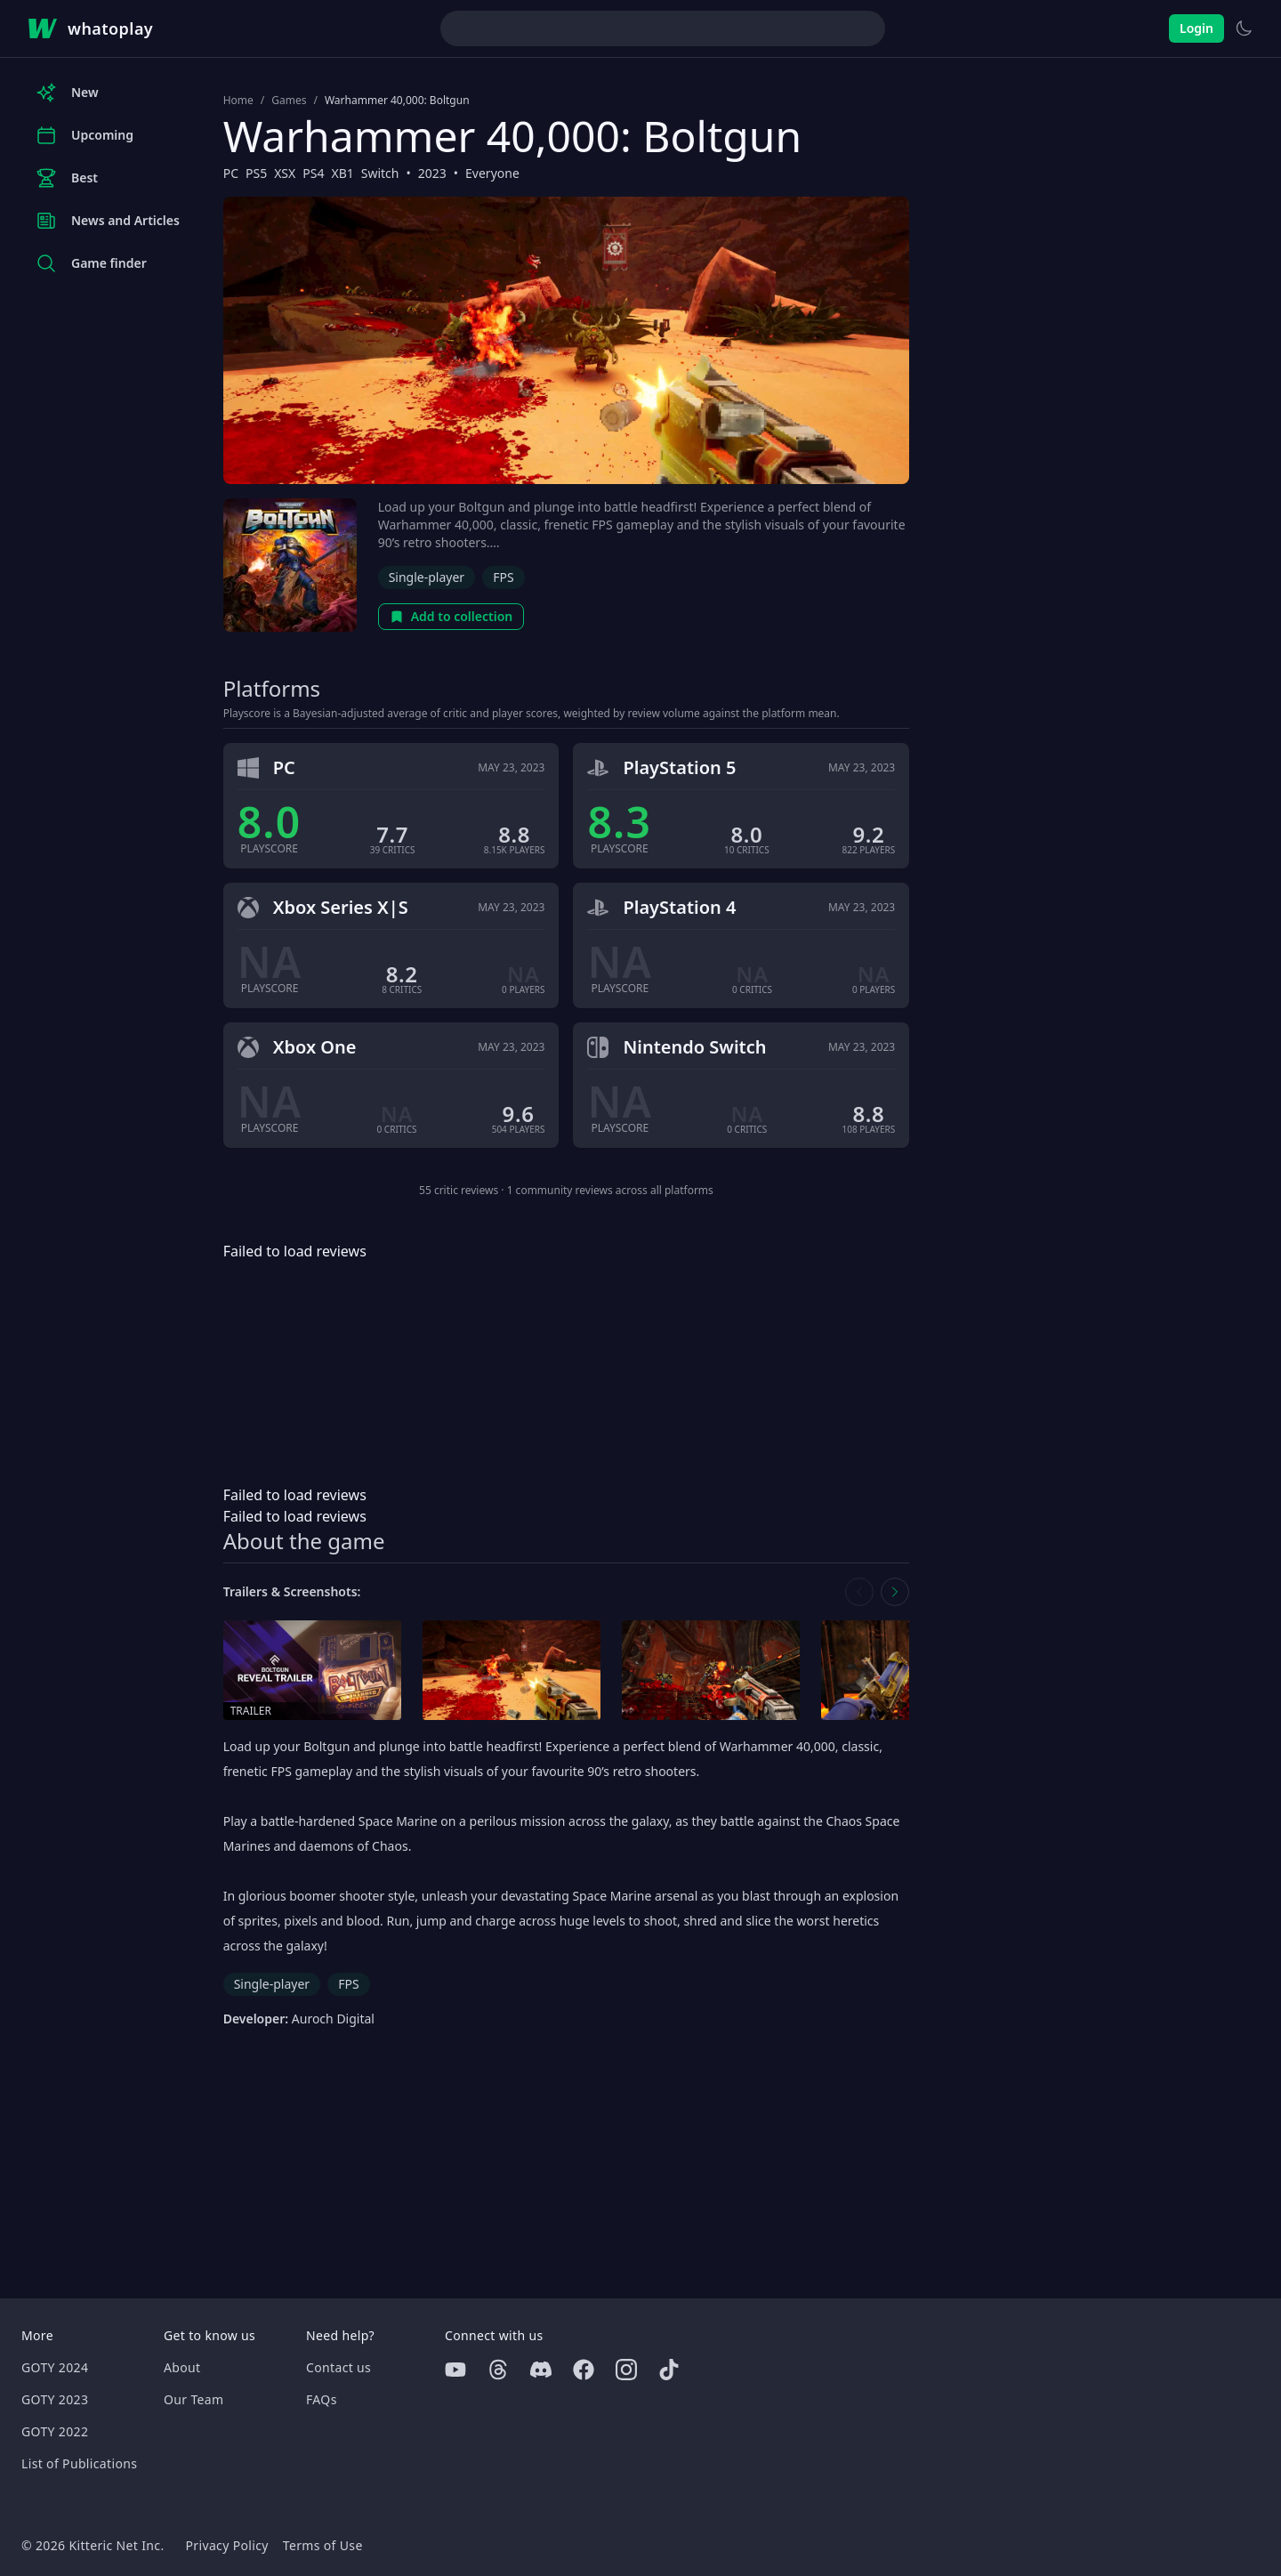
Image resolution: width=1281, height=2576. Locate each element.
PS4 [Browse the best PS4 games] (313, 173)
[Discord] (541, 2369)
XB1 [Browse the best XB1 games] (342, 173)
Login (1196, 28)
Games (288, 100)
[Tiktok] (669, 2369)
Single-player (426, 577)
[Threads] (498, 2369)
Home (238, 100)
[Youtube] (455, 2369)
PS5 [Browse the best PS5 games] (256, 173)
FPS (503, 577)
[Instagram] (626, 2369)
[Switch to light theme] (1244, 28)
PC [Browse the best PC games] (230, 173)
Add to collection (451, 616)
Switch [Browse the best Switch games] (380, 173)
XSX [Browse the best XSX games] (284, 173)
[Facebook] (583, 2369)
